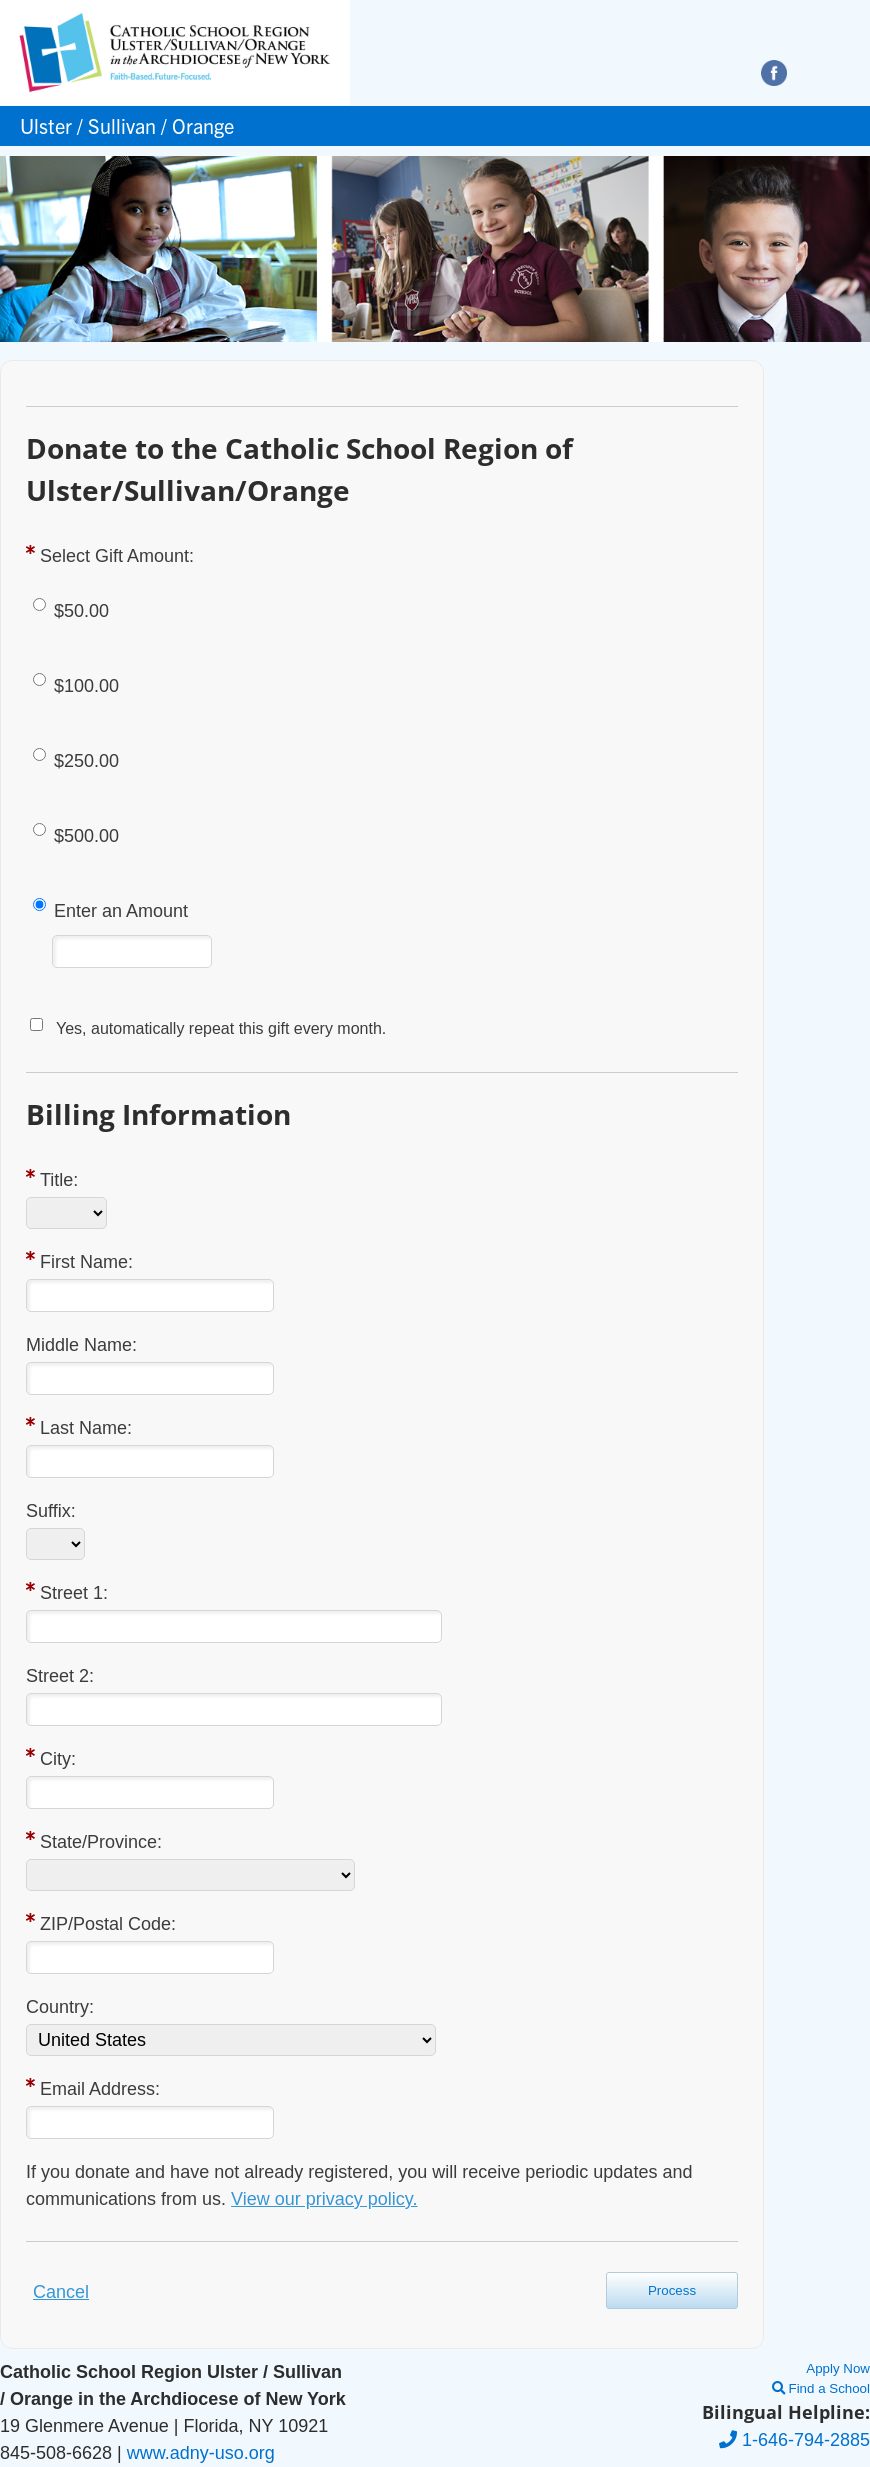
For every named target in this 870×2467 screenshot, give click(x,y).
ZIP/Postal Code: (108, 1924)
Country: (60, 2007)
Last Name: (86, 1428)
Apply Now (838, 2368)
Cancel (61, 2292)
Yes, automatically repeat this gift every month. (221, 1028)
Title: (59, 1180)
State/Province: (101, 1842)
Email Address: (100, 2089)
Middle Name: (81, 1345)
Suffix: (51, 1511)
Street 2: (60, 1676)
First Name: (86, 1262)
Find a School (821, 2388)
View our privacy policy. (324, 2199)
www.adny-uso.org (201, 2453)
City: (58, 1759)
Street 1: (74, 1593)
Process (672, 2290)
